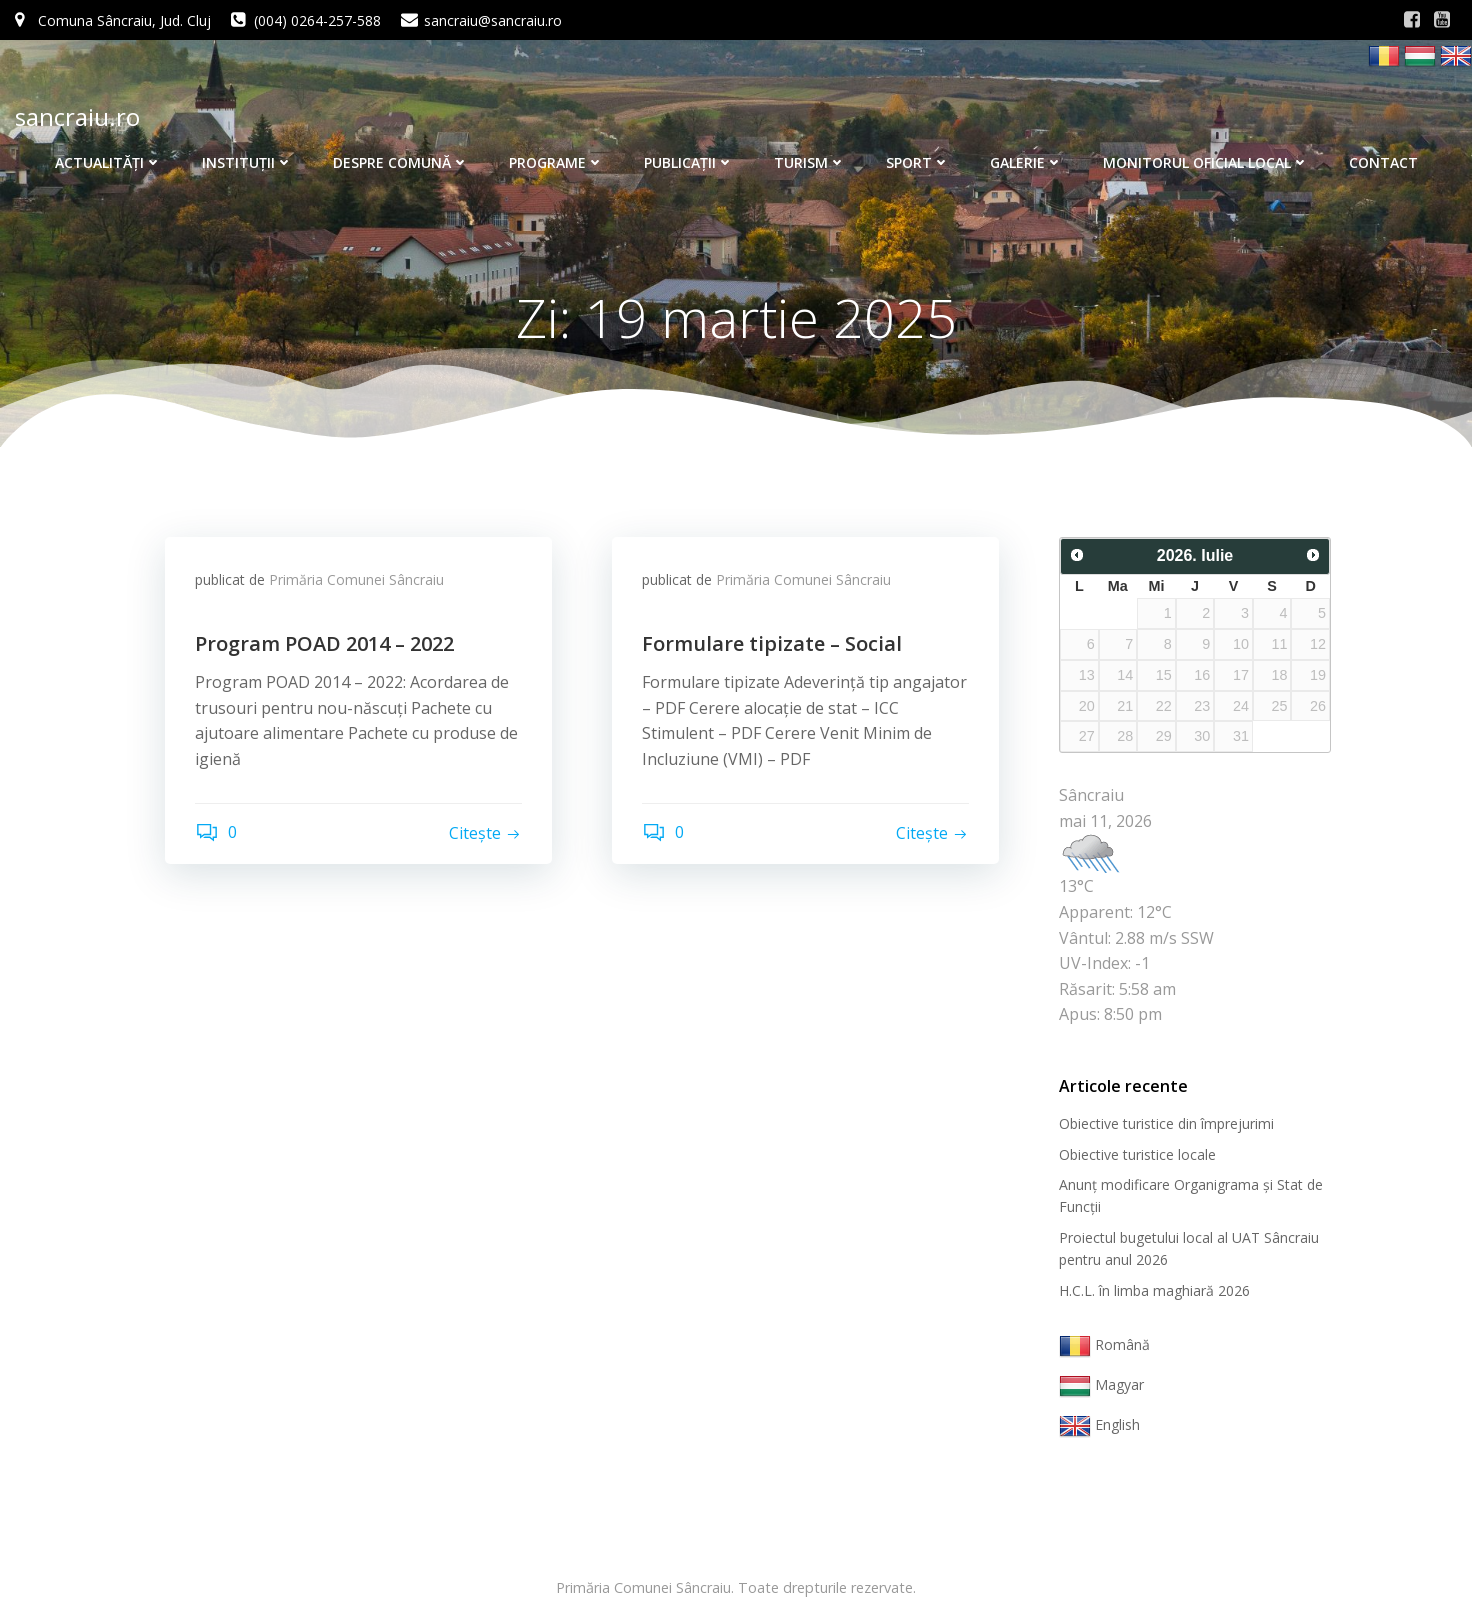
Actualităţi (108, 162)
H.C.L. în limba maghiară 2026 (1154, 1290)
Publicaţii (689, 162)
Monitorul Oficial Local (1206, 162)
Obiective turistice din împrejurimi (1166, 1123)
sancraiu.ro (77, 116)
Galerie (1026, 162)
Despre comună (401, 162)
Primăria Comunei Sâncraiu (356, 579)
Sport (918, 162)
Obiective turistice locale (1137, 1154)
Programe (556, 162)
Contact (1383, 162)
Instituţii (247, 162)
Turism (810, 162)
